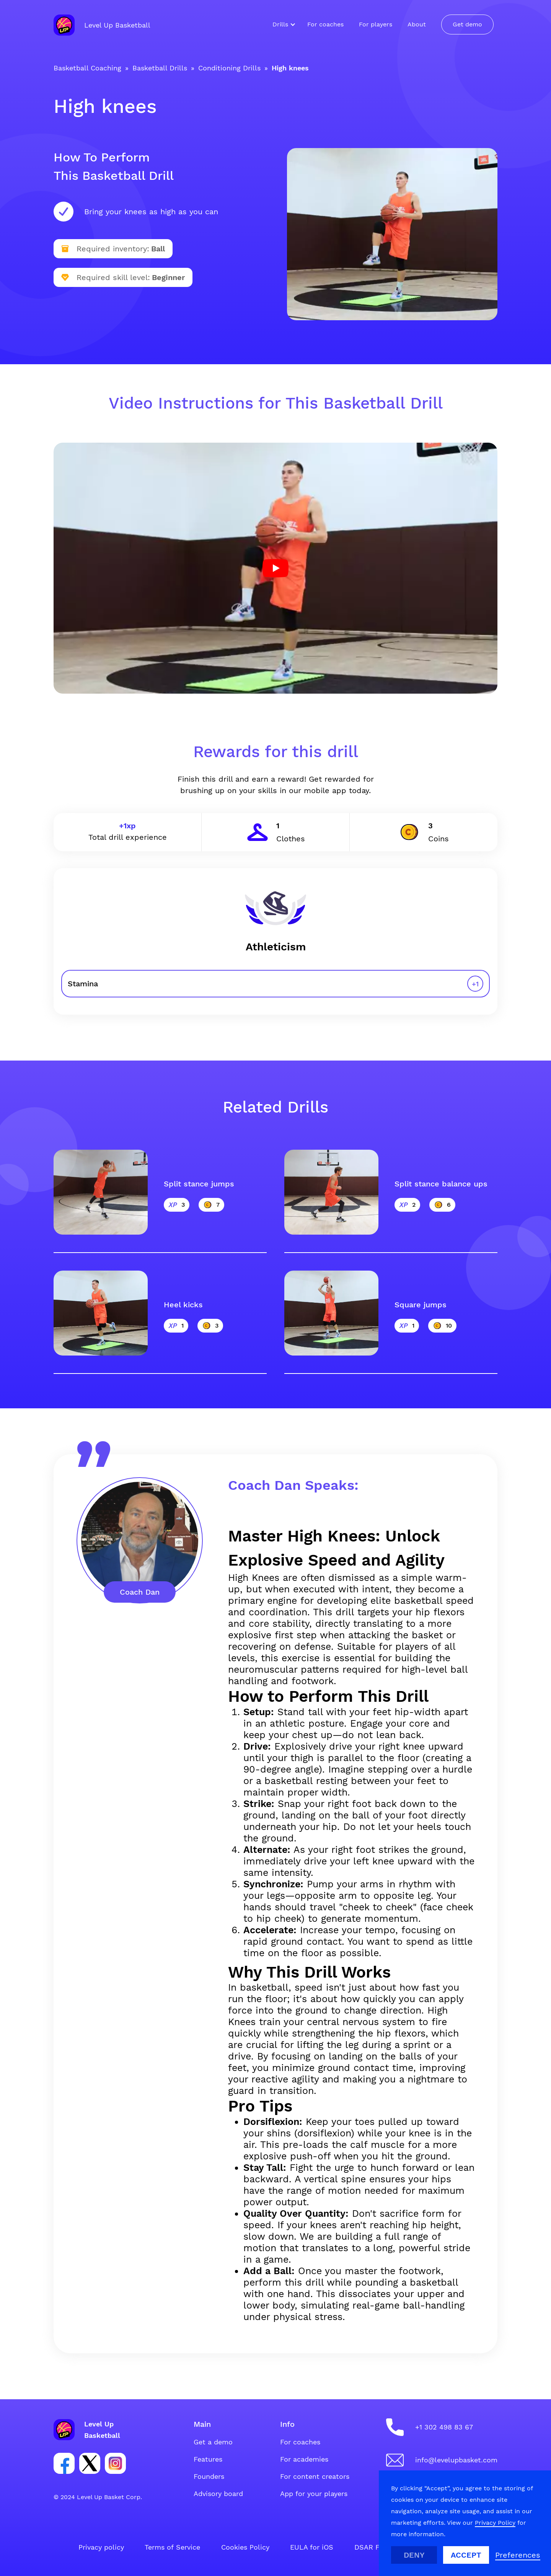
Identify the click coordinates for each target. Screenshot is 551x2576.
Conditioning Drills (229, 68)
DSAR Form (373, 2547)
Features (208, 2459)
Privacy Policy (495, 2522)
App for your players (313, 2494)
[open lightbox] (275, 568)
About (417, 24)
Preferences (517, 2555)
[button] (282, 24)
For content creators (314, 2476)
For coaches (325, 24)
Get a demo (213, 2442)
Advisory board (218, 2494)
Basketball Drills (159, 68)
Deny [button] (414, 2555)
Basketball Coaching (87, 68)
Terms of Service (172, 2547)
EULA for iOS (311, 2547)
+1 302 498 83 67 (444, 2427)
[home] (102, 25)
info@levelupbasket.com (456, 2460)
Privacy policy (101, 2547)
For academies (304, 2459)
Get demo (467, 24)
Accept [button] (466, 2555)
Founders (209, 2476)
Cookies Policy (245, 2547)
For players (375, 24)
